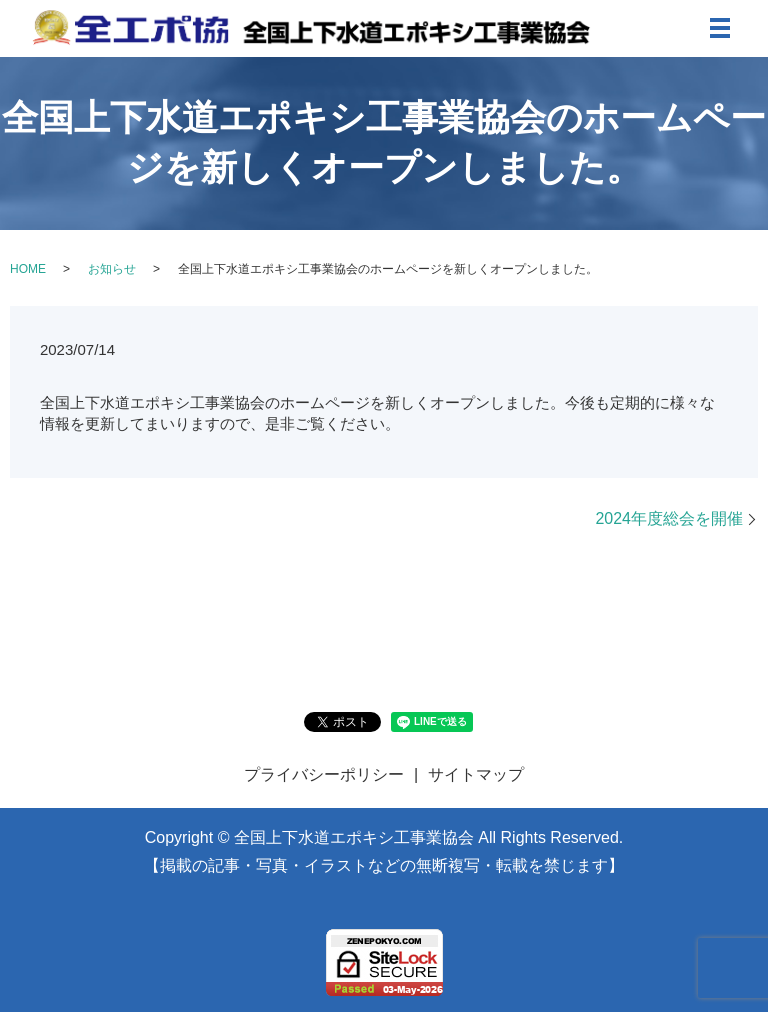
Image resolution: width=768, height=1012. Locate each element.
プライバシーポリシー (324, 774)
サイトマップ (476, 774)
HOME (28, 269)
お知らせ (112, 269)
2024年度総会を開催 (669, 518)
